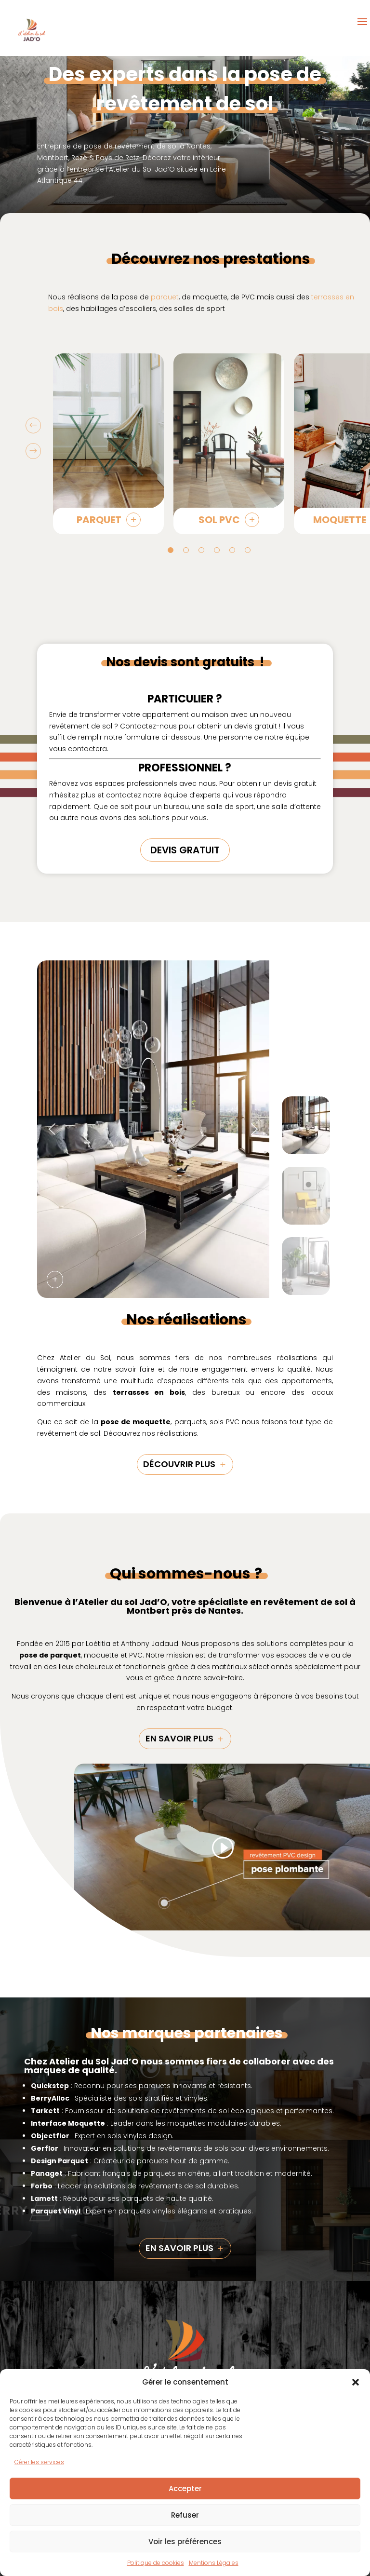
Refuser (185, 2515)
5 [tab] (232, 550)
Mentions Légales (213, 2563)
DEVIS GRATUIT (185, 850)
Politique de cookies (155, 2563)
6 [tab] (247, 550)
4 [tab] (216, 550)
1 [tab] (170, 550)
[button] (355, 2382)
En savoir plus (179, 1738)
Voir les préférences (185, 2541)
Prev (33, 425)
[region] (185, 1129)
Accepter (185, 2488)
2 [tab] (186, 550)
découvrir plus (179, 1464)
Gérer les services (39, 2462)
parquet (165, 297)
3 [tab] (201, 550)
